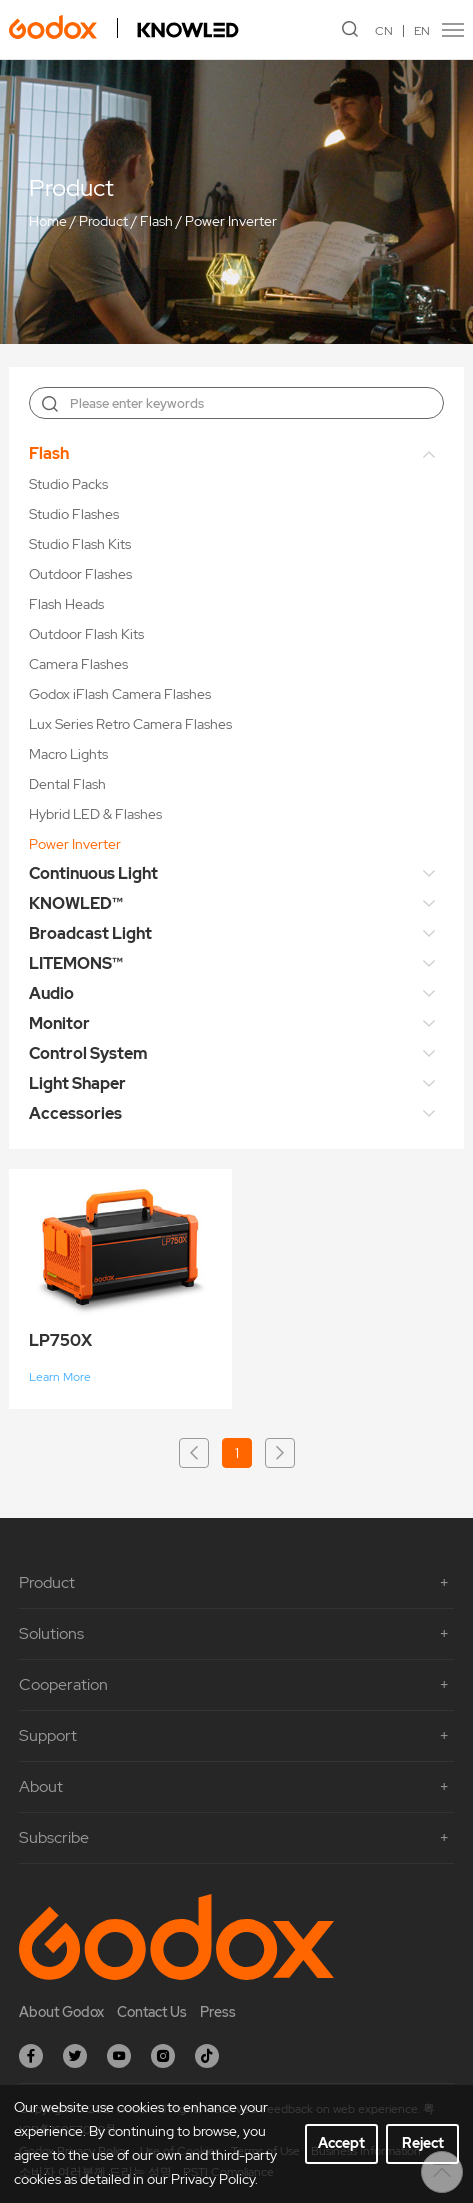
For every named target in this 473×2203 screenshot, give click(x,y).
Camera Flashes (78, 664)
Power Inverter (231, 221)
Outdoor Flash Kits (86, 634)
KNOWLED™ (76, 903)
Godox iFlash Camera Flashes (120, 694)
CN (384, 31)
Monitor (59, 1023)
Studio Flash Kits (80, 544)
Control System (88, 1053)
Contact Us (152, 2012)
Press (218, 2012)
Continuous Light (93, 873)
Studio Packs (68, 484)
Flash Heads (66, 604)
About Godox (61, 2012)
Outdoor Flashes (80, 574)
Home (48, 221)
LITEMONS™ (76, 963)
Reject (423, 2143)
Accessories (75, 1113)
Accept (341, 2143)
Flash (156, 221)
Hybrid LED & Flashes (95, 814)
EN (422, 31)
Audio (51, 993)
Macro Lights (68, 754)
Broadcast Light (90, 933)
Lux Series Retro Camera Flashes (130, 724)
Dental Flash (67, 784)
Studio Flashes (74, 514)
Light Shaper (77, 1083)
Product (103, 221)
